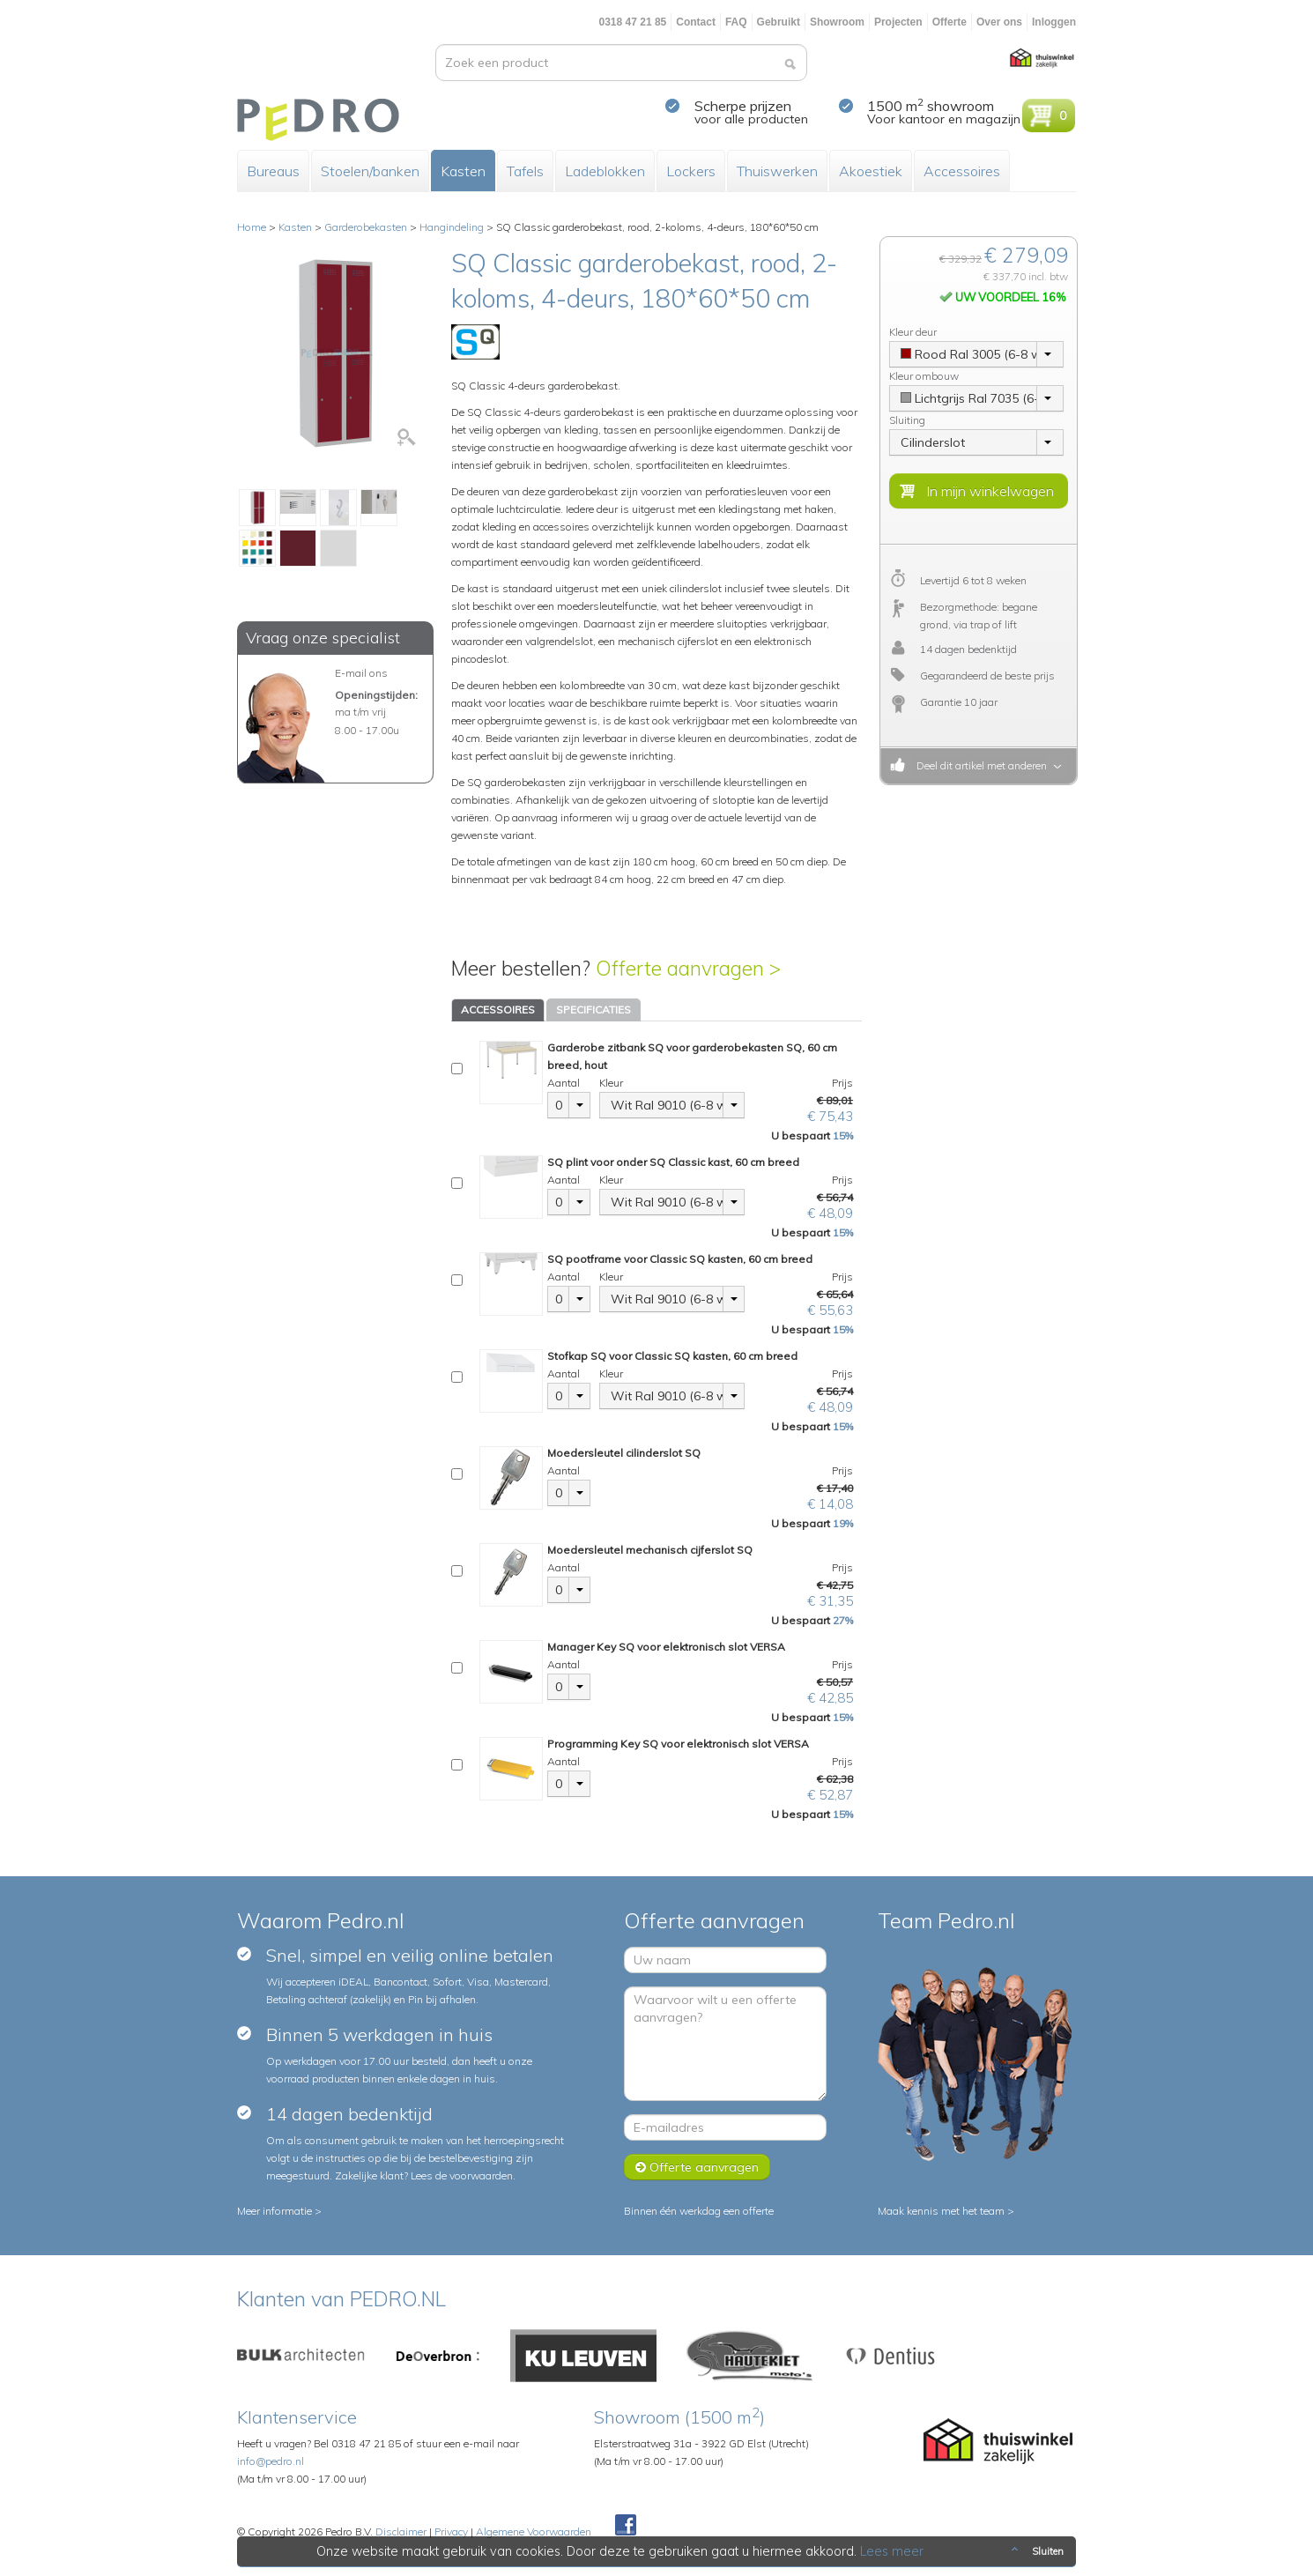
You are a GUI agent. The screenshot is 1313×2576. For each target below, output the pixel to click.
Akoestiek (870, 171)
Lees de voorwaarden (462, 2175)
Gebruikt (778, 22)
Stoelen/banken (370, 171)
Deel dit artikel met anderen (979, 765)
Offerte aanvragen (697, 2167)
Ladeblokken (605, 171)
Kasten (463, 171)
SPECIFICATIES (593, 1009)
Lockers (691, 171)
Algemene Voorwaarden (533, 2531)
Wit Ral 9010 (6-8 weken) (667, 1105)
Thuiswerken (777, 171)
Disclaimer (401, 2531)
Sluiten (1036, 2551)
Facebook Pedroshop (625, 2525)
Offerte (949, 22)
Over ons (999, 22)
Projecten (898, 22)
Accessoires (962, 171)
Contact (696, 22)
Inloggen (1054, 22)
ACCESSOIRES (498, 1009)
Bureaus (273, 171)
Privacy (451, 2531)
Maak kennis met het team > (946, 2210)
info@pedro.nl (270, 2461)
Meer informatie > (279, 2210)
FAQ (736, 22)
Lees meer (892, 2551)
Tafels (525, 171)
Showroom (837, 22)
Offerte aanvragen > (688, 968)
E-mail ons (361, 672)
